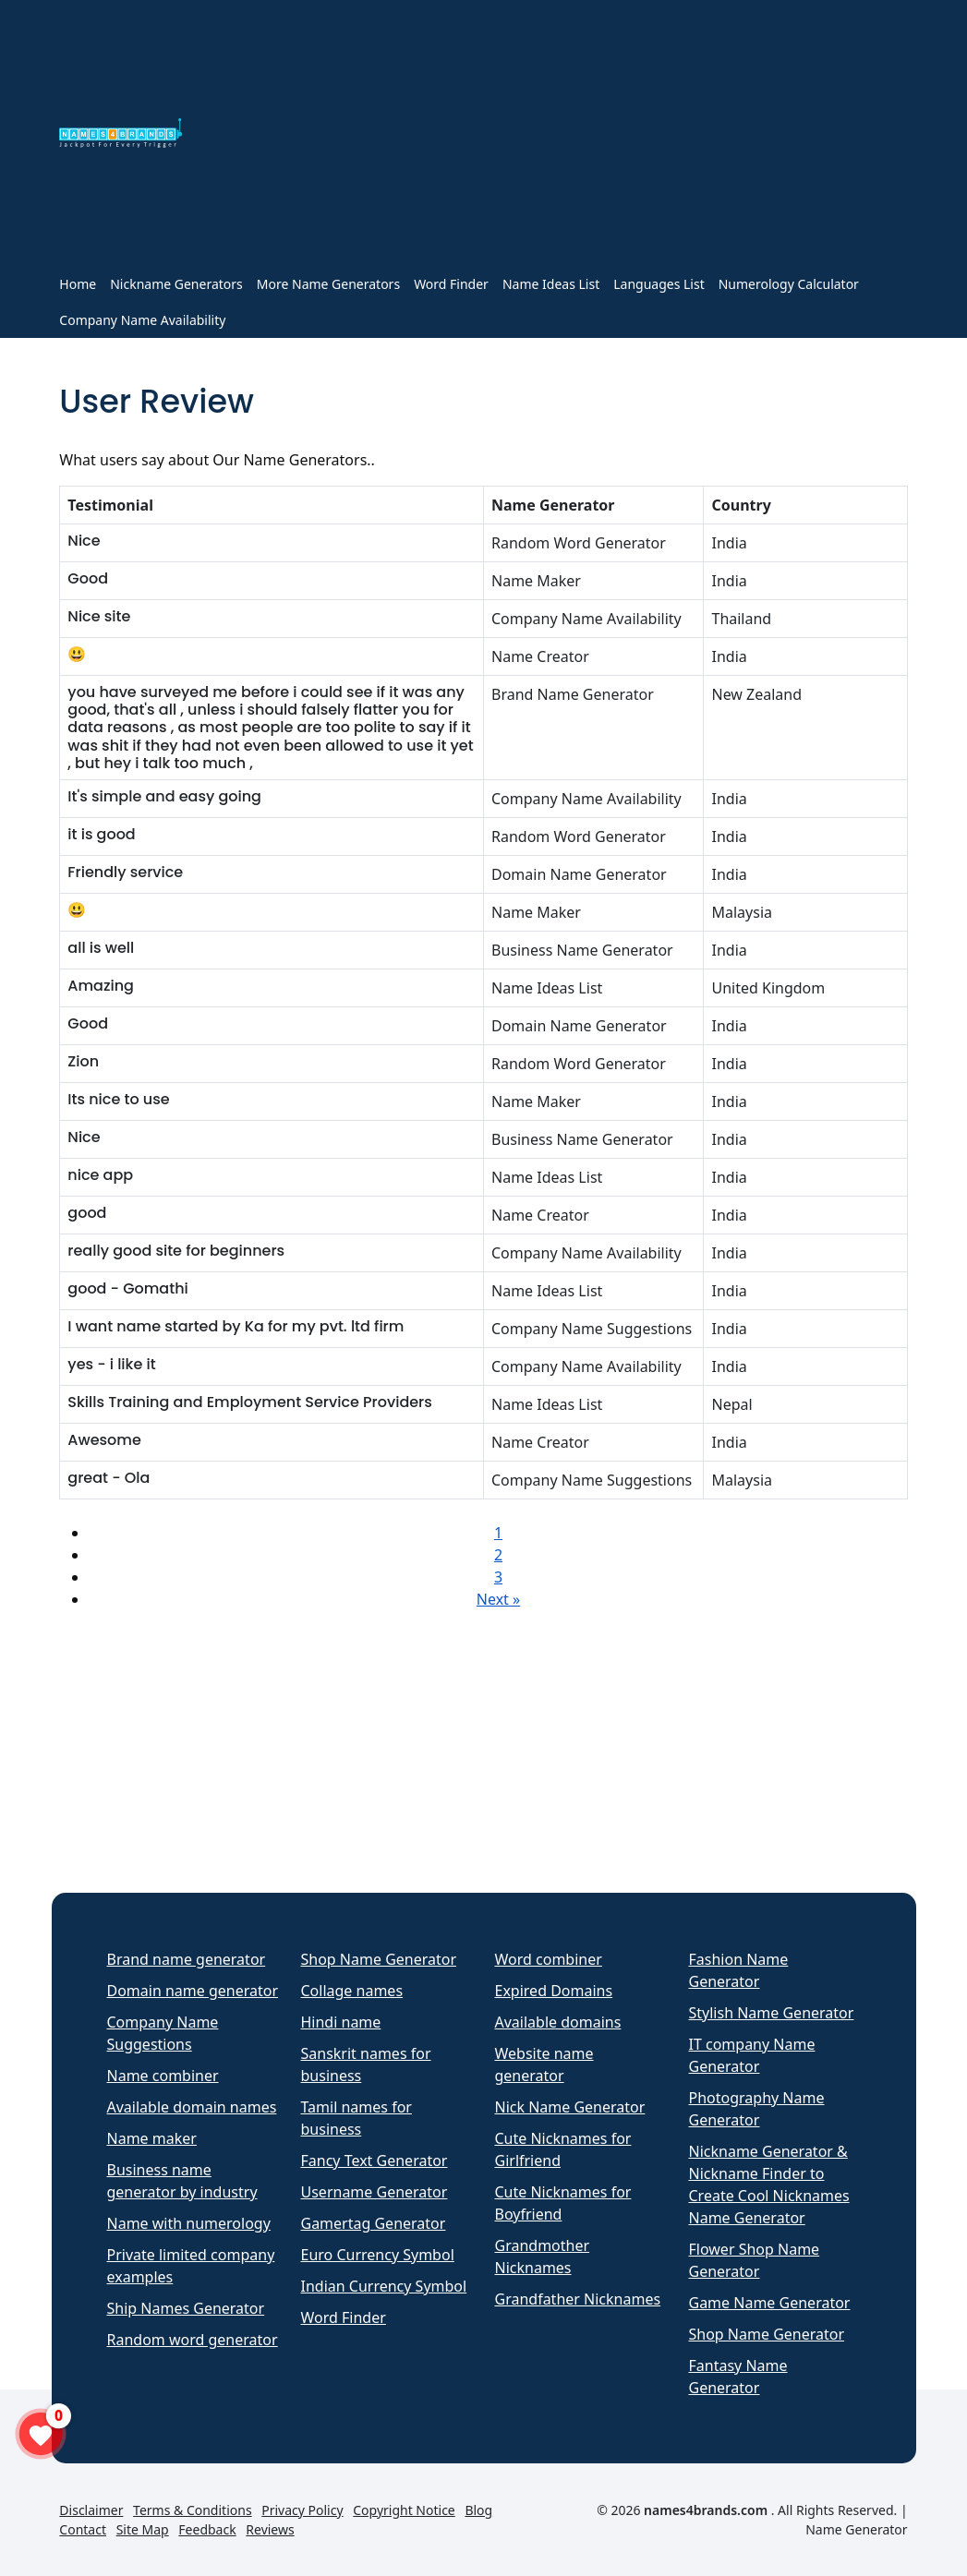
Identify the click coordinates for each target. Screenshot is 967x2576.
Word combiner (548, 1959)
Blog (478, 2510)
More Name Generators (328, 284)
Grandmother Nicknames (542, 2256)
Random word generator (192, 2339)
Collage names (352, 1990)
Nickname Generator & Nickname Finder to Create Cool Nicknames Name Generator (769, 2184)
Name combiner (163, 2075)
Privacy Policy (302, 2510)
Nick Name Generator (570, 2107)
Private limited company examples (191, 2266)
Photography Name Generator (757, 2109)
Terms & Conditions (192, 2510)
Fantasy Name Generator (738, 2376)
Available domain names (192, 2107)
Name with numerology (189, 2223)
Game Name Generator (770, 2303)
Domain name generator (193, 1990)
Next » (498, 1599)
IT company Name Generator (752, 2055)
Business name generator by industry (182, 2181)
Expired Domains (554, 1990)
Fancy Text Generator (374, 2160)
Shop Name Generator (379, 1959)
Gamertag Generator (373, 2223)
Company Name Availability (142, 320)
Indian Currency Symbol (384, 2286)
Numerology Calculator (789, 284)
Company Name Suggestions (163, 2033)
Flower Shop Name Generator (754, 2260)
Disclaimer (91, 2510)
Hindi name (341, 2022)
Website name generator (544, 2064)
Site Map (142, 2529)
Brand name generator (186, 1959)
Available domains (558, 2022)
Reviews (270, 2529)
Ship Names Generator (186, 2308)
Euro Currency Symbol (377, 2255)
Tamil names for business (356, 2118)
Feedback (207, 2529)
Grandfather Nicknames (578, 2299)
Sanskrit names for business (366, 2064)
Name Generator (856, 2529)
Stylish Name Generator (771, 2013)
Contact (82, 2529)
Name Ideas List (550, 284)
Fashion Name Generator (739, 1970)
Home (77, 284)
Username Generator (374, 2192)
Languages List (659, 284)
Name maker (152, 2138)
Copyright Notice (404, 2510)
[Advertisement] (555, 136)
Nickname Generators (176, 284)
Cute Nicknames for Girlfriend (563, 2149)
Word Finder (451, 284)
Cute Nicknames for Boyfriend (563, 2203)
